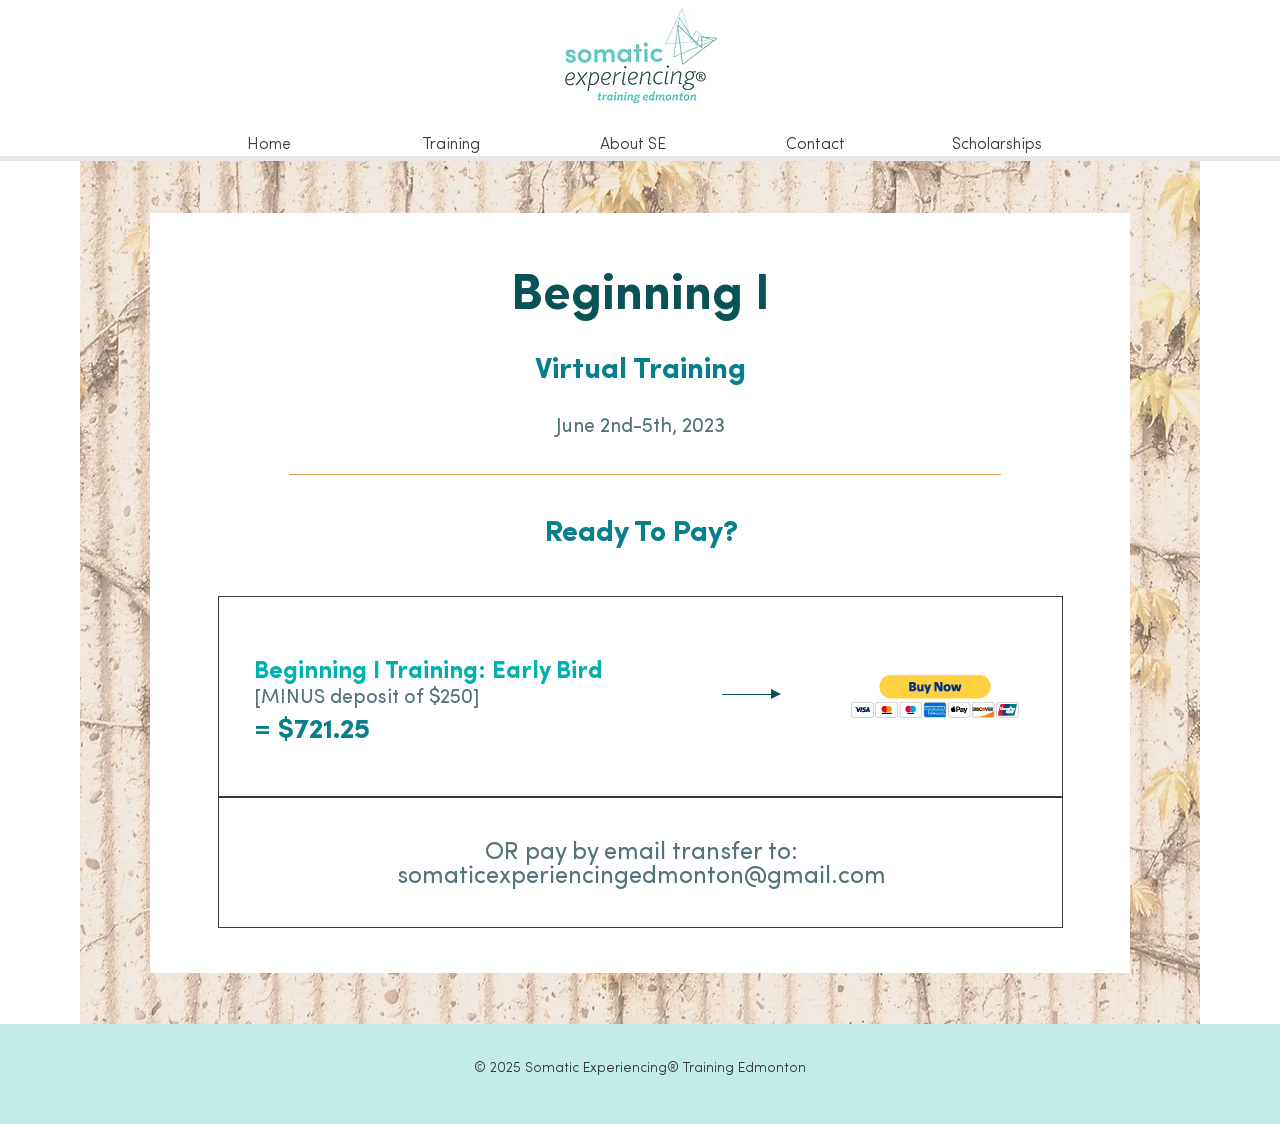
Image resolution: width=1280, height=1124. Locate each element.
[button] (935, 696)
